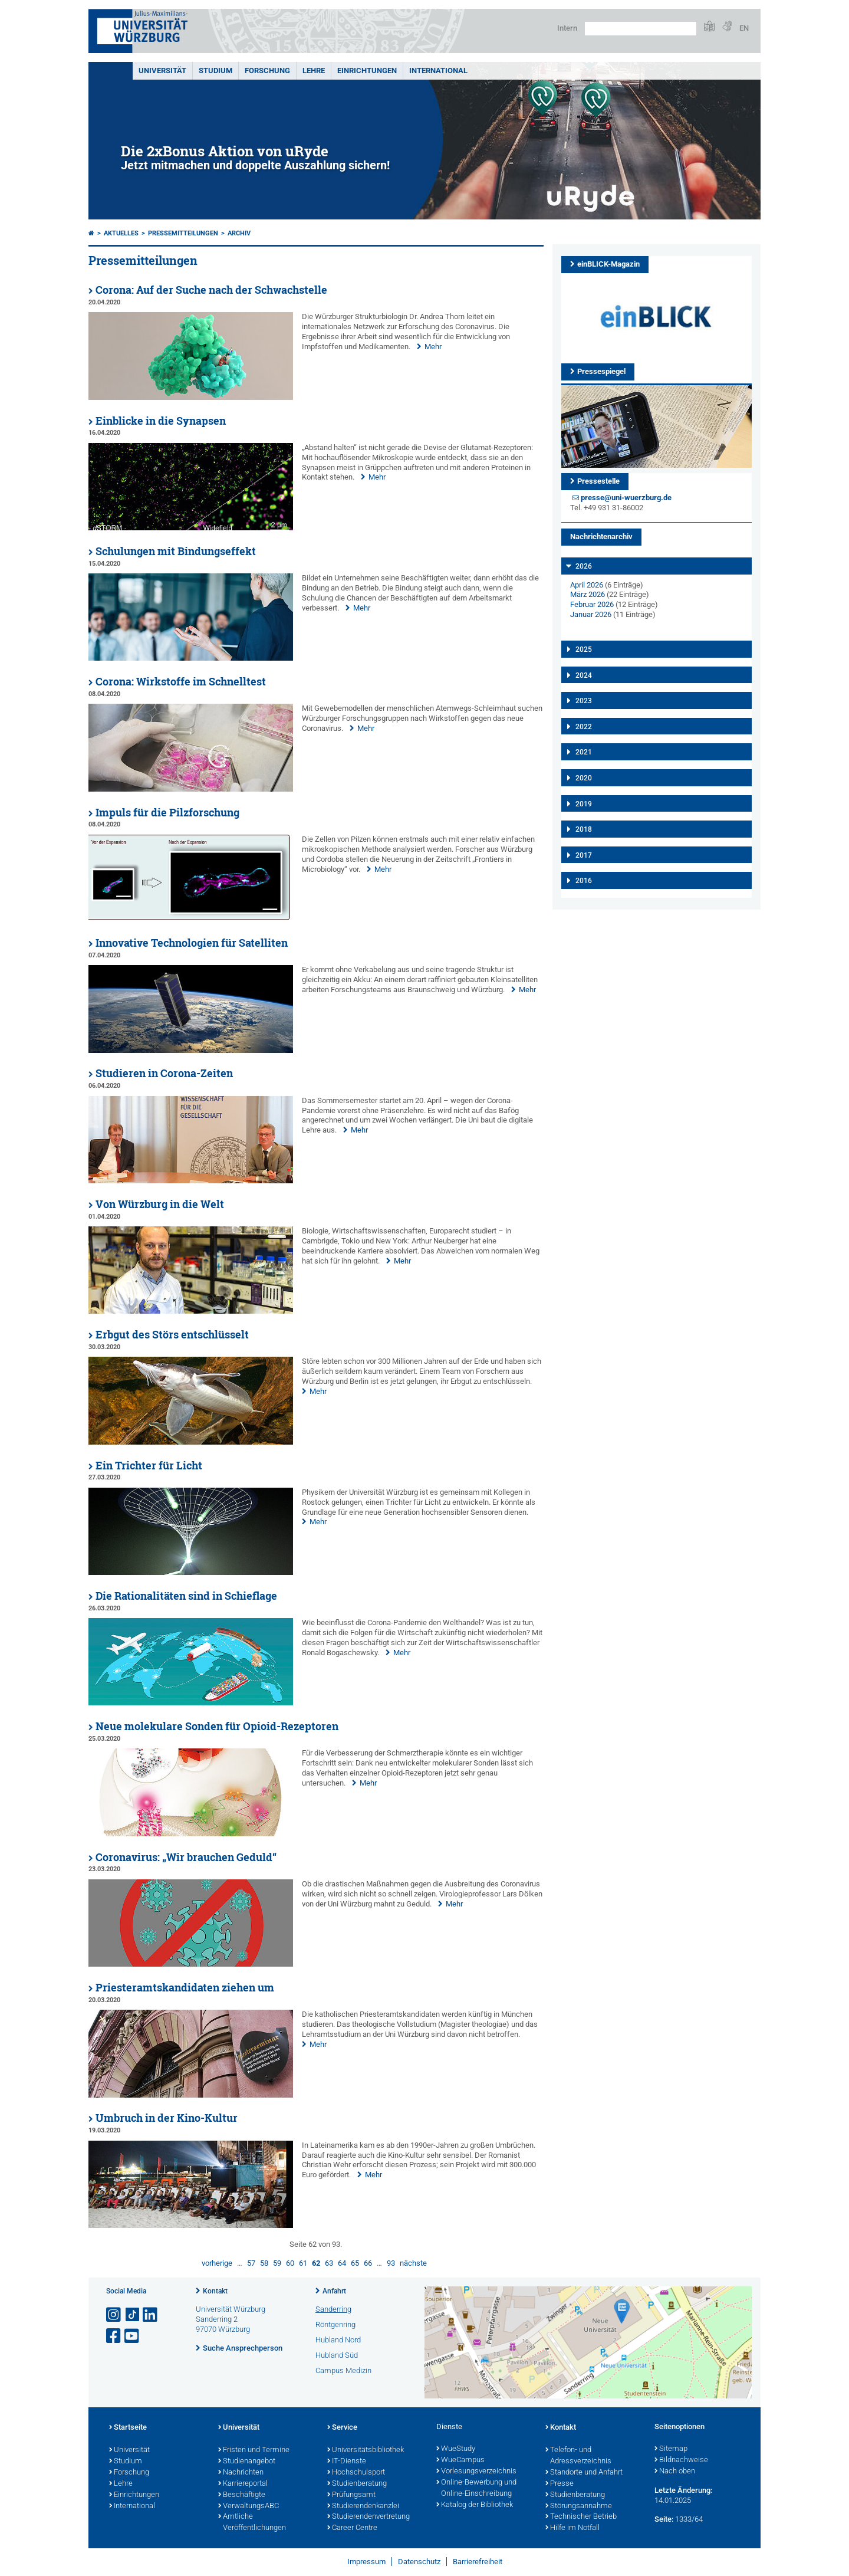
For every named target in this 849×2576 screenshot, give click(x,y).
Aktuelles (121, 233)
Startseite (128, 2428)
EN (744, 28)
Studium (215, 70)
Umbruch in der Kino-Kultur (167, 2118)
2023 (583, 701)
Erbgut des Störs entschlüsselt (172, 1334)
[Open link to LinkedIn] (151, 2315)
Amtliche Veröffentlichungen (252, 2523)
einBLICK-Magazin (608, 264)
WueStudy (455, 2449)
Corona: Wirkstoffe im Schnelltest (181, 681)
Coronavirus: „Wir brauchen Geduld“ (186, 1857)
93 (391, 2263)
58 (264, 2263)
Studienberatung (357, 2484)
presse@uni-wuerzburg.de (626, 497)
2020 (583, 778)
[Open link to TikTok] (132, 2315)
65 (355, 2263)
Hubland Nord (338, 2339)
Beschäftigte (241, 2495)
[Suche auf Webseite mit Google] (640, 28)
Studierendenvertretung (368, 2517)
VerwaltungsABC (248, 2506)
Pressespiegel (601, 371)
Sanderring (333, 2309)
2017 (583, 855)
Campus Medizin (343, 2370)
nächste (413, 2263)
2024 (583, 675)
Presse (559, 2484)
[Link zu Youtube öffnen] (132, 2336)
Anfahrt (334, 2291)
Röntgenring (335, 2324)
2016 (583, 881)
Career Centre (352, 2528)
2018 (583, 829)
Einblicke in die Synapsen (161, 421)
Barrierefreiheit (477, 2561)
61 (303, 2263)
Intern (567, 28)
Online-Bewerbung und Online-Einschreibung (476, 2488)
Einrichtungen (367, 70)
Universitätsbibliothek (365, 2450)
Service (342, 2428)
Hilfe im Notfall (572, 2528)
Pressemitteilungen (183, 233)
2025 (583, 649)
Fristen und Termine (253, 2450)
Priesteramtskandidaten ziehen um (185, 1987)
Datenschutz (419, 2561)
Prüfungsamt (351, 2495)
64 (342, 2263)
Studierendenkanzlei (363, 2506)
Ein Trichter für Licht (149, 1465)
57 (251, 2263)
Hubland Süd (336, 2355)
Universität (162, 70)
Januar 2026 (590, 614)
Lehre (313, 70)
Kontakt (215, 2291)
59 (277, 2263)
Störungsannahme (578, 2506)
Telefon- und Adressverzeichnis (578, 2456)
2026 (583, 566)
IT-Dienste (346, 2461)
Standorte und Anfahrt (584, 2472)
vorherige (217, 2263)
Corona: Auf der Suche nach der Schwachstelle (211, 290)
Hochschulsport (356, 2472)
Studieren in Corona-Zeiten (164, 1073)
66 (368, 2263)
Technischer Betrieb (581, 2517)
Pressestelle (598, 481)
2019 (583, 804)
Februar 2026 (592, 604)
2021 (583, 752)
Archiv (239, 233)
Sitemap (670, 2449)
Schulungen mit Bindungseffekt (176, 551)
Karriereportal (243, 2484)
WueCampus (460, 2460)
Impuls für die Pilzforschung (167, 812)
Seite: (663, 2519)
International (438, 70)
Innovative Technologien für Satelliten (192, 943)
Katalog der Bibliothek (474, 2505)
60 (290, 2263)
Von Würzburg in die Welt (160, 1204)
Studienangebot (246, 2461)
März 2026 (587, 594)
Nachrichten (241, 2472)
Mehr (433, 346)
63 (329, 2263)
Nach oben (674, 2471)
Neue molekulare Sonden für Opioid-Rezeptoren (217, 1726)
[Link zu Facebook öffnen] (114, 2336)
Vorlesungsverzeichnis (476, 2471)
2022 (583, 727)
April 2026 (586, 584)
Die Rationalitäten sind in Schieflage (186, 1596)
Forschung (267, 70)
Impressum (366, 2561)
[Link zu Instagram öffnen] (114, 2315)
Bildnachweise (681, 2460)
